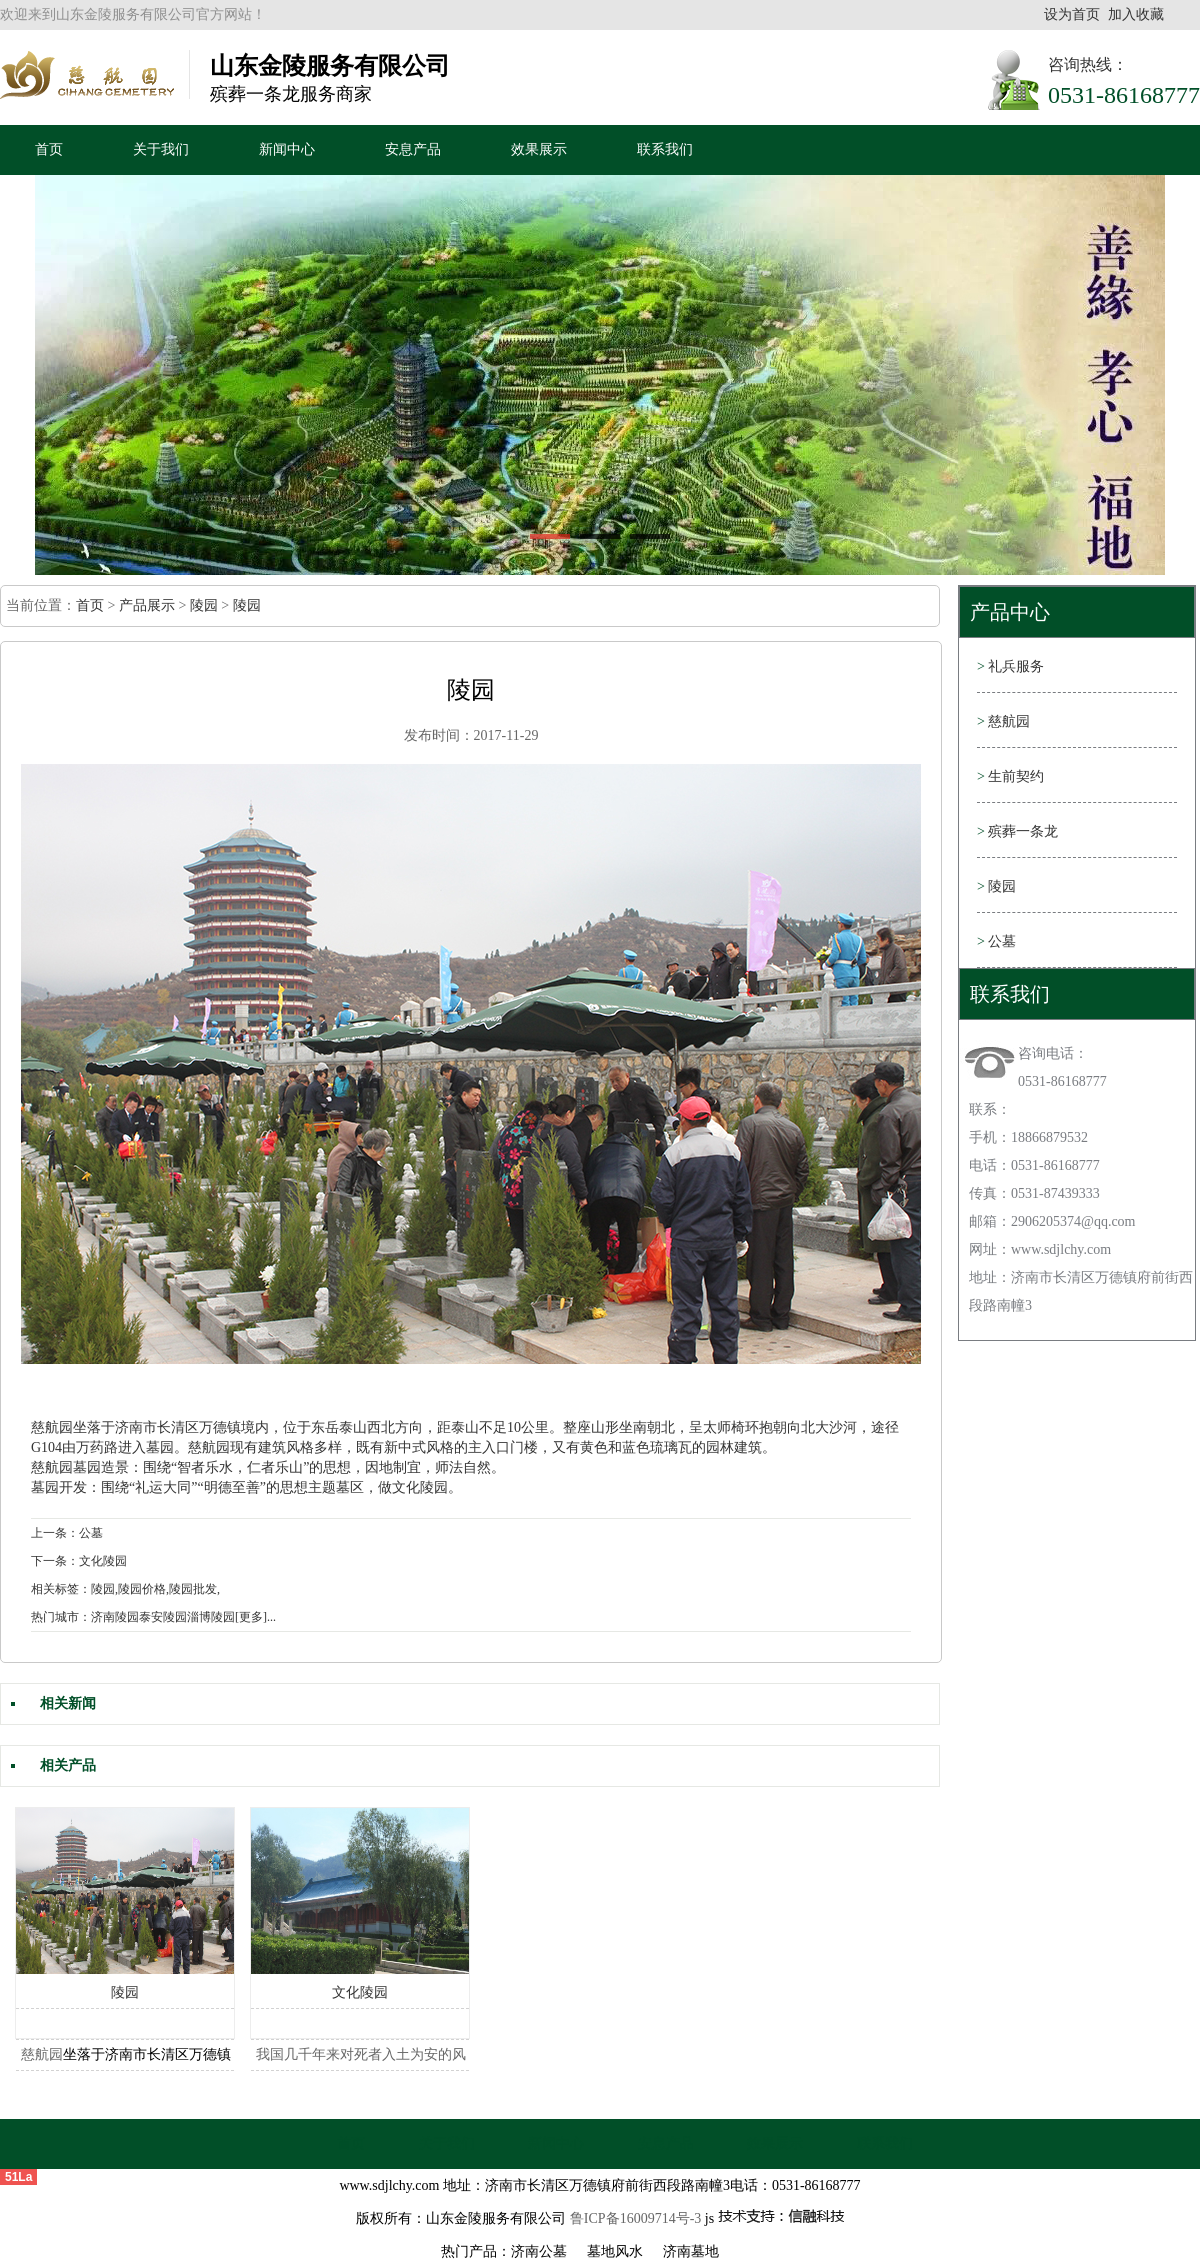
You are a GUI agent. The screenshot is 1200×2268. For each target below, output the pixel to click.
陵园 (204, 605)
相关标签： (61, 1589)
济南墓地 (691, 2251)
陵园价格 (142, 1589)
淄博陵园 (211, 1617)
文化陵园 (360, 1992)
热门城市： (61, 1617)
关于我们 (161, 149)
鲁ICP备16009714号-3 (635, 2218)
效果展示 (539, 149)
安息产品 (413, 149)
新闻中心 (287, 149)
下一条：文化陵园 (79, 1561)
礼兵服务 (1010, 666)
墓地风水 (615, 2251)
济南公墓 (539, 2251)
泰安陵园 (163, 1617)
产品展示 (147, 605)
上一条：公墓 (67, 1533)
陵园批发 (193, 1589)
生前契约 (1010, 776)
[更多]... (255, 1617)
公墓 (996, 941)
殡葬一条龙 (1017, 831)
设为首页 (1072, 14)
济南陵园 (115, 1617)
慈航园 (52, 1427)
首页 (49, 149)
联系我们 (665, 149)
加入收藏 (1136, 14)
